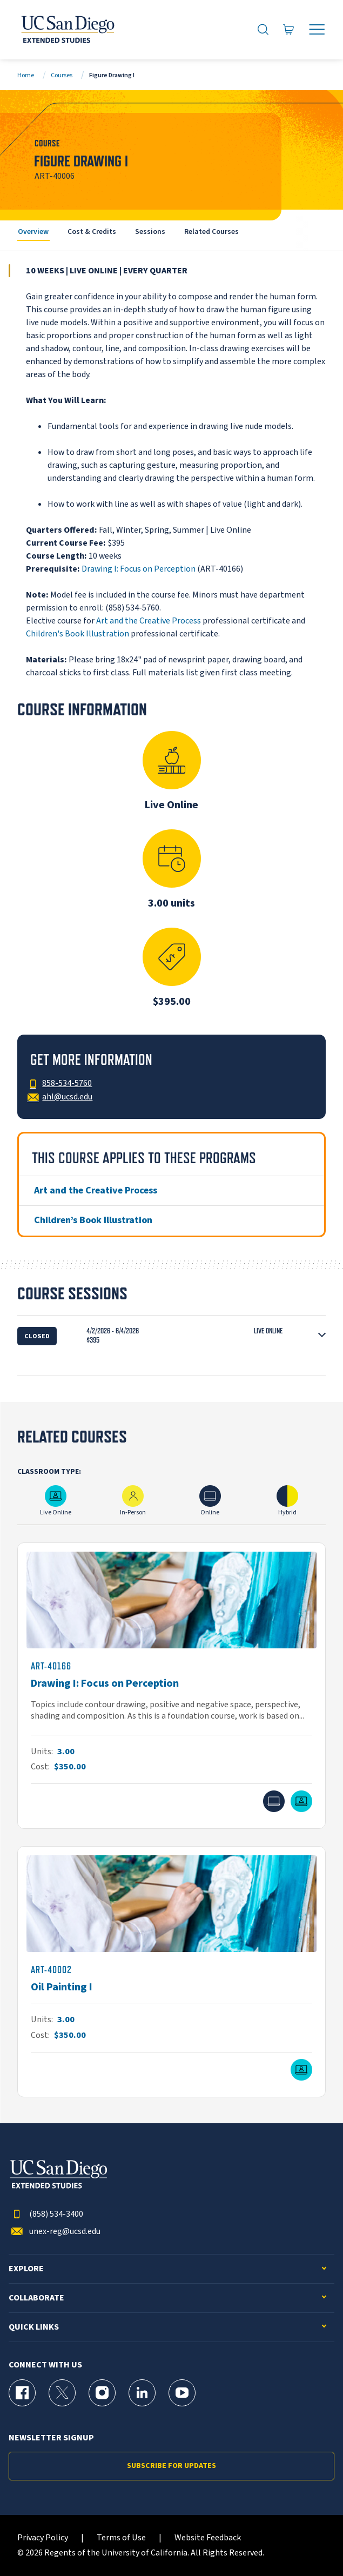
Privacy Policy (42, 2538)
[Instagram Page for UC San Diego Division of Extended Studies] (102, 2392)
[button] (171, 1336)
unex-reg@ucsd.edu (54, 2231)
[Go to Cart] (288, 30)
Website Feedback (207, 2538)
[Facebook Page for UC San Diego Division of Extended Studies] (22, 2392)
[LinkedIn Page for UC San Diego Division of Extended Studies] (142, 2392)
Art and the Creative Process (148, 621)
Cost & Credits (92, 231)
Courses (61, 75)
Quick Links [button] (34, 2327)
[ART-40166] (171, 1685)
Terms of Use (121, 2538)
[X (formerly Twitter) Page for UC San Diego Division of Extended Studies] (62, 2392)
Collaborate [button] (36, 2298)
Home (25, 75)
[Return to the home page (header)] (67, 29)
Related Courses (211, 231)
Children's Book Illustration (77, 634)
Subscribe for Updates (171, 2465)
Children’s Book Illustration (93, 1220)
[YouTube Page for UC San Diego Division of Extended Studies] (182, 2392)
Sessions (150, 231)
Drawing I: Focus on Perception (139, 569)
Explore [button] (26, 2269)
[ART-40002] (171, 1971)
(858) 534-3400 (46, 2214)
